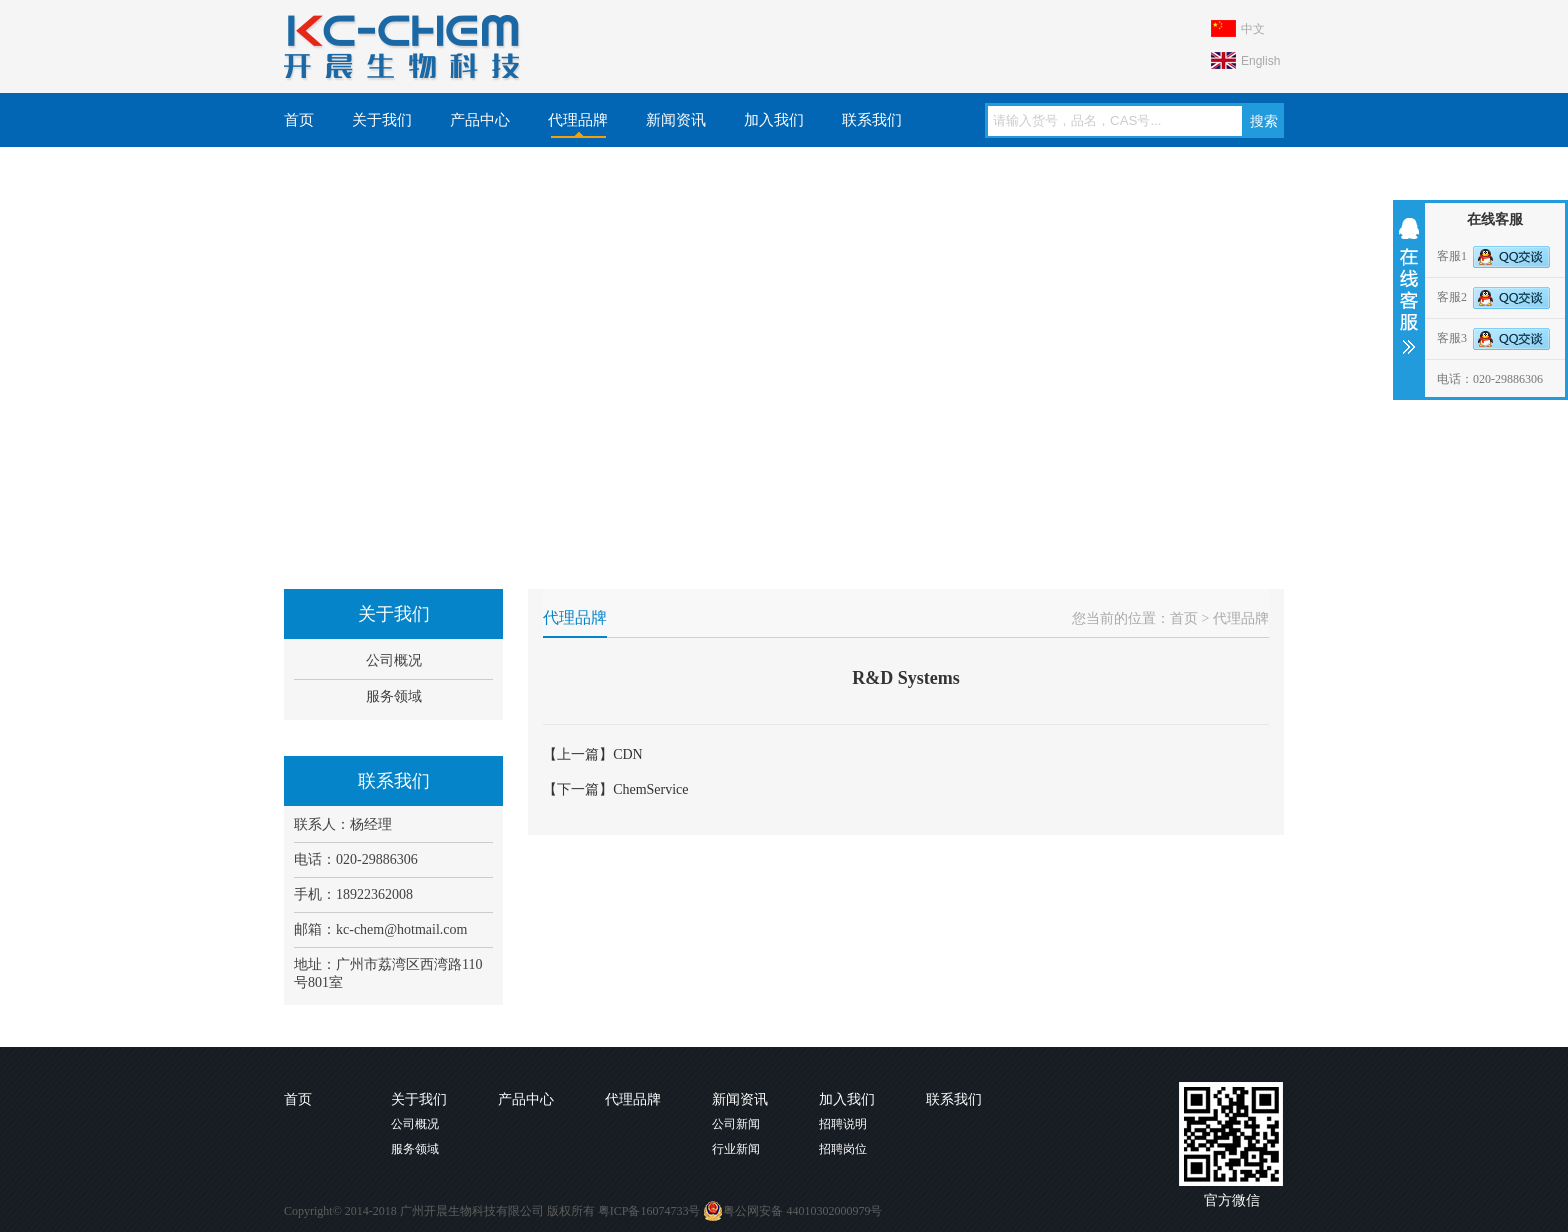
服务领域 (394, 696)
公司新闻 (736, 1124)
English (1260, 61)
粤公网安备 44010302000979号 (792, 1211)
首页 (299, 120)
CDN (628, 754)
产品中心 (480, 120)
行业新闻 (736, 1149)
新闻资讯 (676, 120)
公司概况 (394, 660)
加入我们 (774, 120)
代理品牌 (578, 120)
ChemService (650, 789)
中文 (1253, 29)
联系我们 (872, 120)
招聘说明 (843, 1124)
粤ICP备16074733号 (649, 1211)
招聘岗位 (843, 1149)
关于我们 (382, 120)
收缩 (1407, 286)
